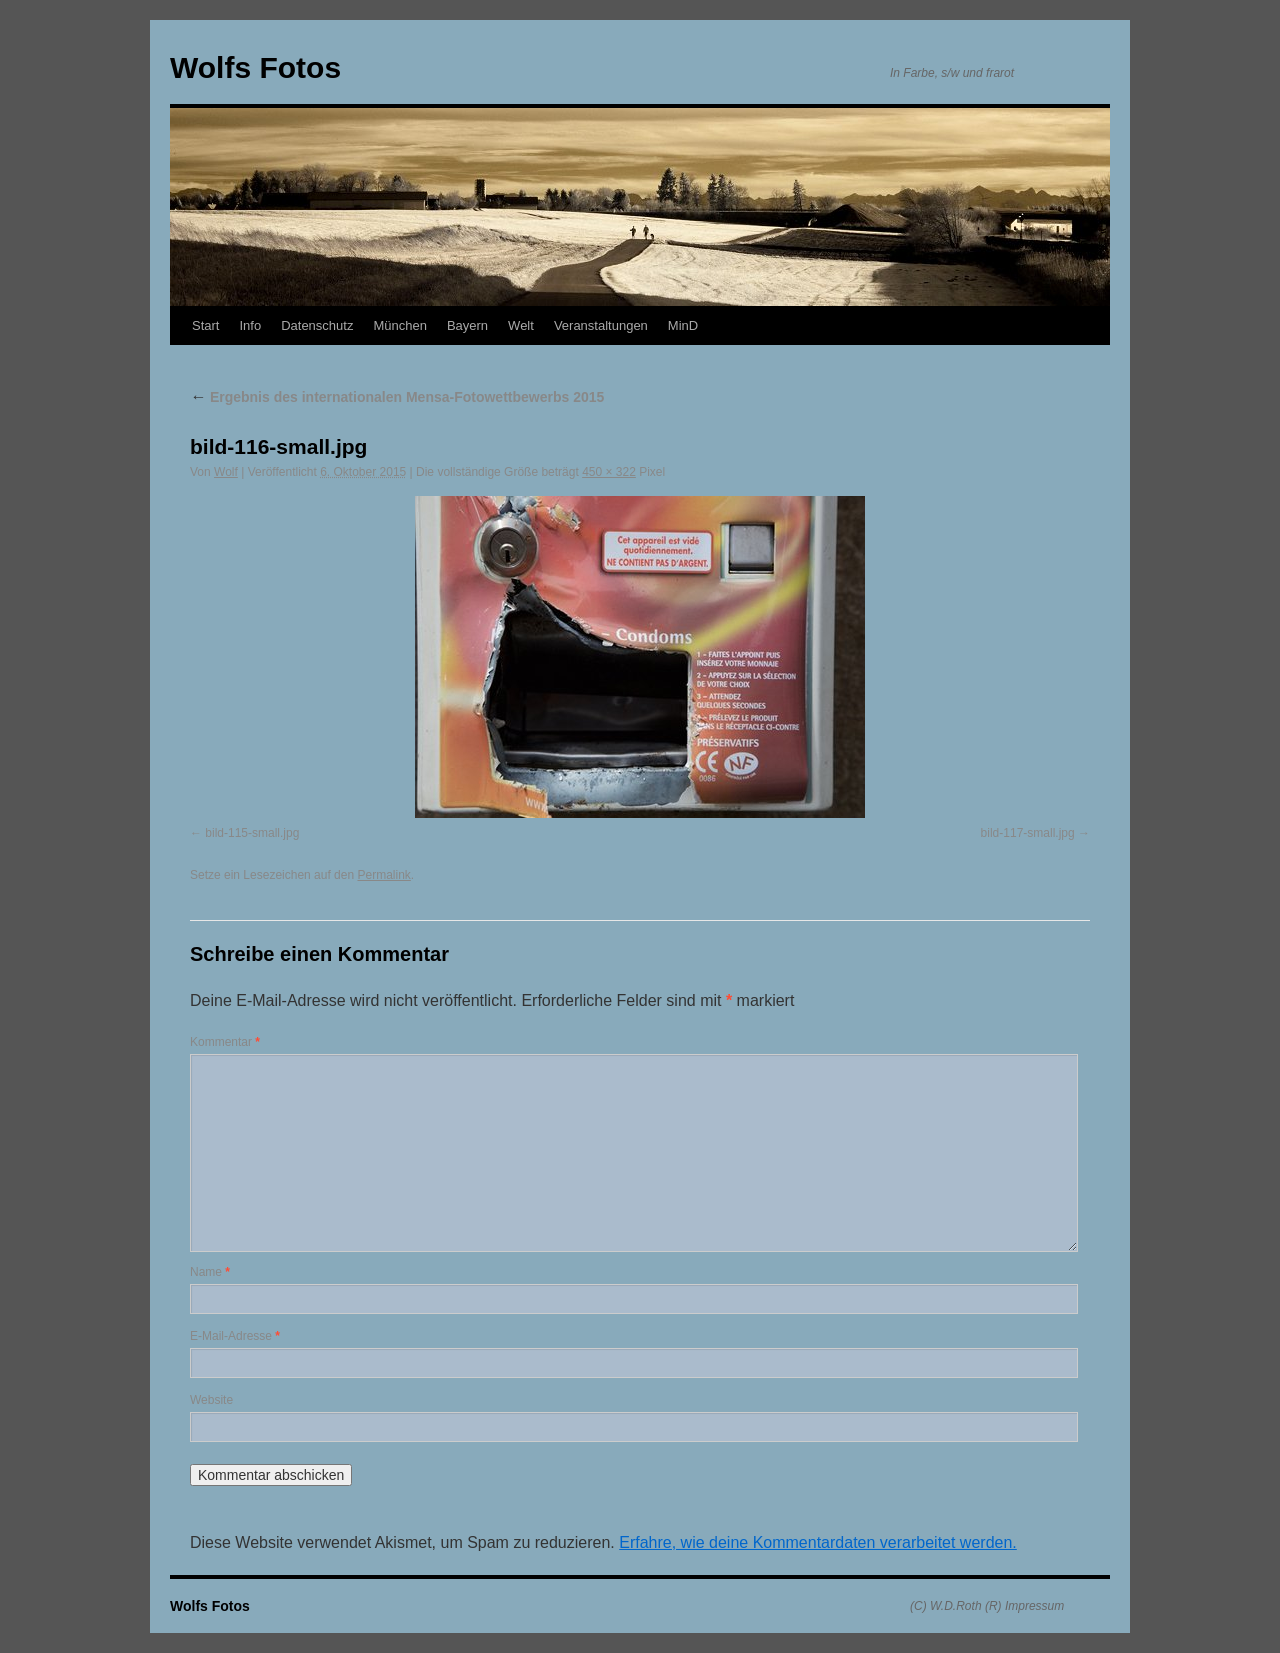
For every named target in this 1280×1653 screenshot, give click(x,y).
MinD (683, 325)
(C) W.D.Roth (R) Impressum (987, 1606)
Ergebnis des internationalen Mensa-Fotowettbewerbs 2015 (397, 397)
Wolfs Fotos (255, 67)
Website (211, 1400)
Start (205, 325)
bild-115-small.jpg (252, 833)
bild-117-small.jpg (1028, 833)
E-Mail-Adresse (235, 1336)
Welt (521, 325)
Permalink (383, 875)
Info (250, 325)
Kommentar (225, 1042)
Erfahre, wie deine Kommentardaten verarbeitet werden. (818, 1542)
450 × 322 (609, 472)
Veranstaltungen (601, 325)
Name (210, 1272)
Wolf (226, 472)
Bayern (467, 325)
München (399, 325)
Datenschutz (317, 325)
